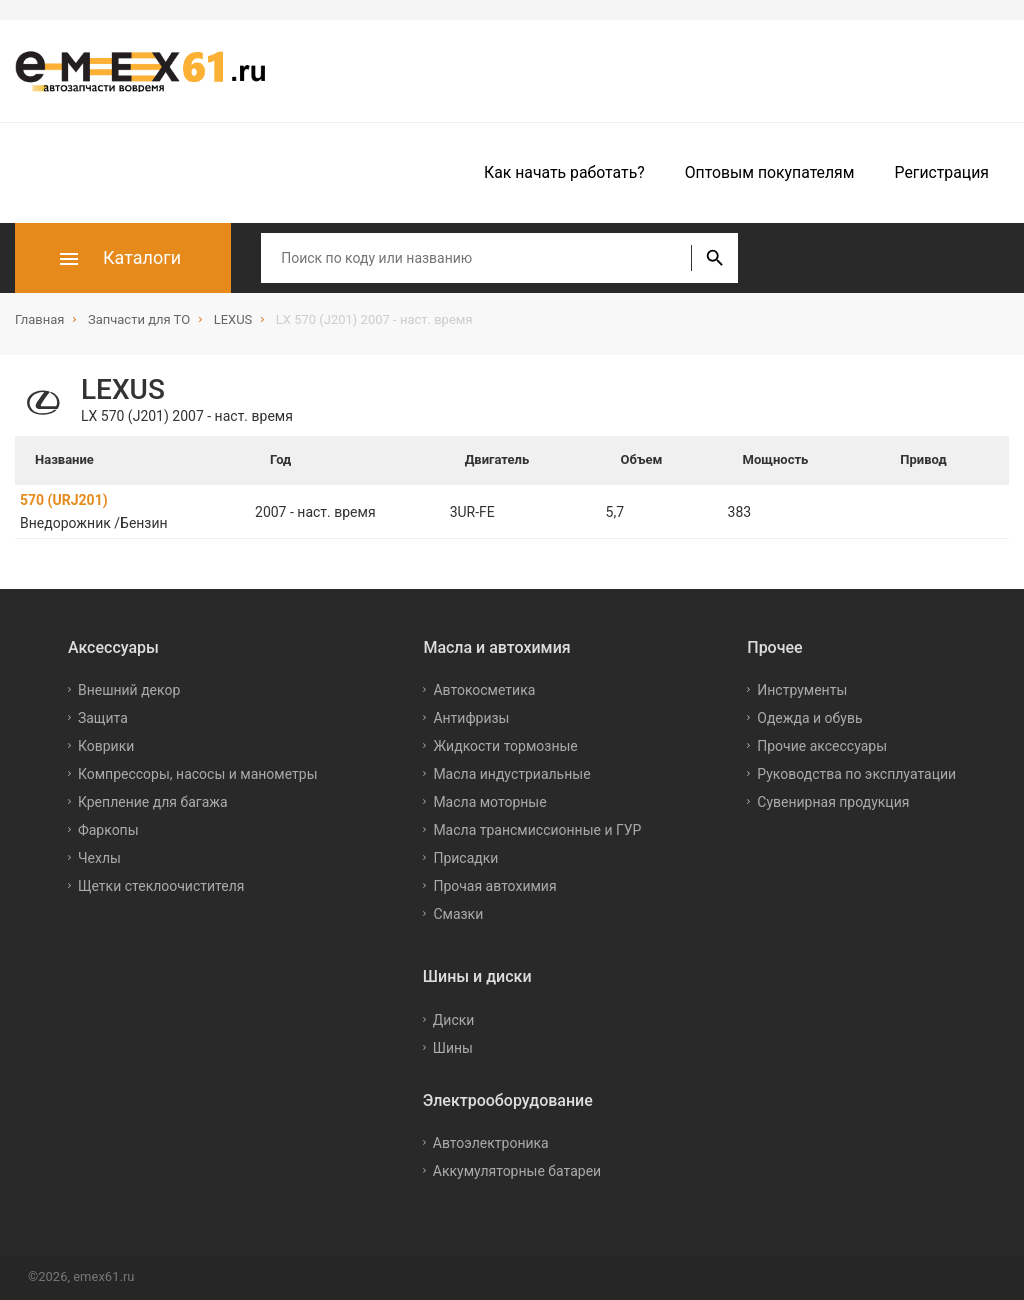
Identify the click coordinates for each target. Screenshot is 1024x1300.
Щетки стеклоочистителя (161, 886)
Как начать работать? (564, 172)
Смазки (458, 914)
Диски (454, 1020)
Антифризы (471, 718)
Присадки (465, 858)
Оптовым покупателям (770, 172)
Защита (103, 718)
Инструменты (802, 690)
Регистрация (942, 172)
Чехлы (99, 858)
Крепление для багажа (153, 802)
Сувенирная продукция (833, 802)
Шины (453, 1048)
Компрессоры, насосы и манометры (198, 774)
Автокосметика (484, 690)
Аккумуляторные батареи (517, 1171)
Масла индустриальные (511, 774)
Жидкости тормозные (505, 746)
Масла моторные (489, 802)
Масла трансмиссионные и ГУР (537, 830)
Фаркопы (108, 830)
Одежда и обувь (809, 718)
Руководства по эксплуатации (856, 774)
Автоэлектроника (491, 1143)
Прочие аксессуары (822, 746)
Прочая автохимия (494, 886)
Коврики (106, 746)
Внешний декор (129, 690)
